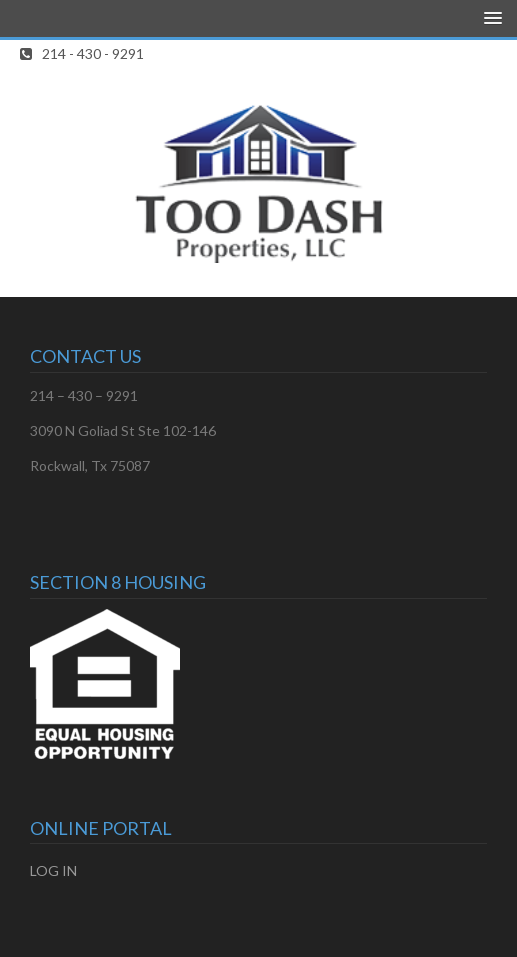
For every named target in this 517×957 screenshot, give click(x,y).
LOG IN (53, 870)
